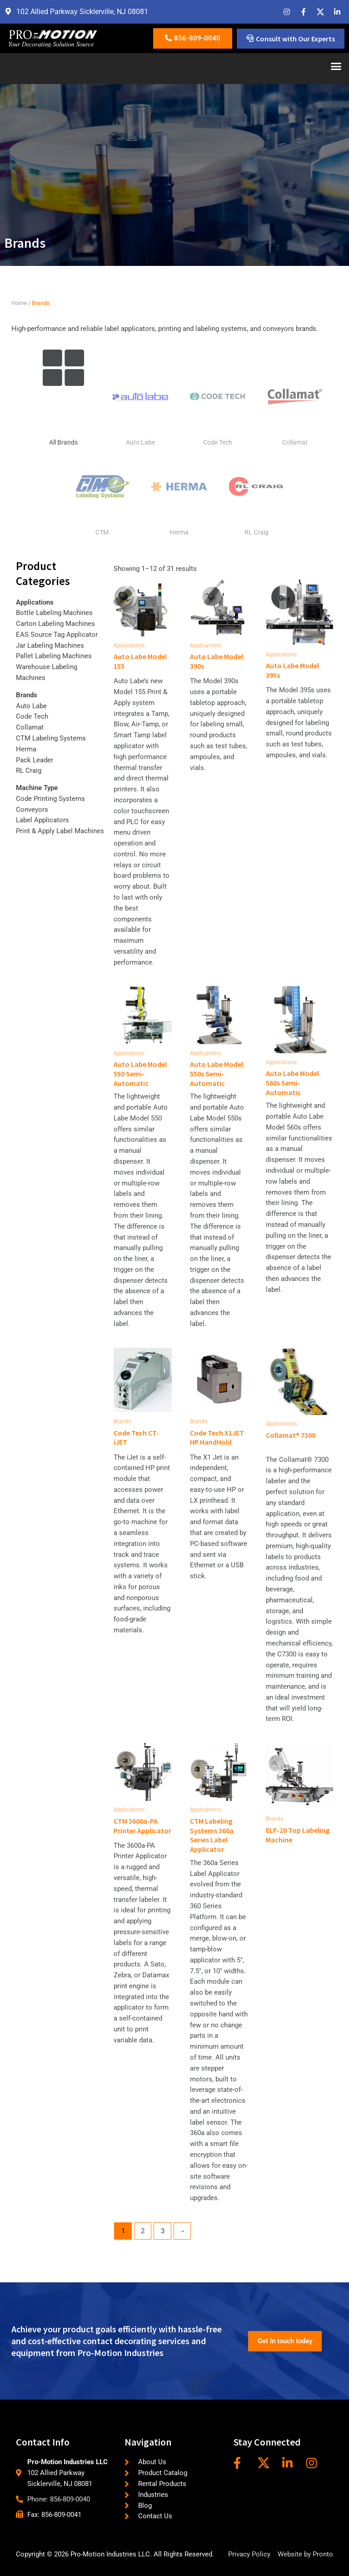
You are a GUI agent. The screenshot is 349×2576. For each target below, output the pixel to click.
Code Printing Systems (50, 799)
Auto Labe (140, 442)
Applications (35, 602)
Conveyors (32, 809)
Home (19, 303)
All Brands (63, 442)
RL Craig (256, 532)
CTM (102, 532)
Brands (26, 695)
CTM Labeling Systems (51, 738)
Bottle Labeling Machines (54, 613)
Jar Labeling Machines (50, 645)
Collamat (295, 442)
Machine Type (37, 788)
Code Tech (217, 442)
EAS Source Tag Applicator (57, 634)
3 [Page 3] (163, 2231)
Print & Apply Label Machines (60, 831)
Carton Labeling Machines (55, 624)
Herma (179, 532)
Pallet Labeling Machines (54, 656)
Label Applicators (42, 820)
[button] (336, 66)
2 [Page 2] (143, 2231)
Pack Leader (34, 760)
